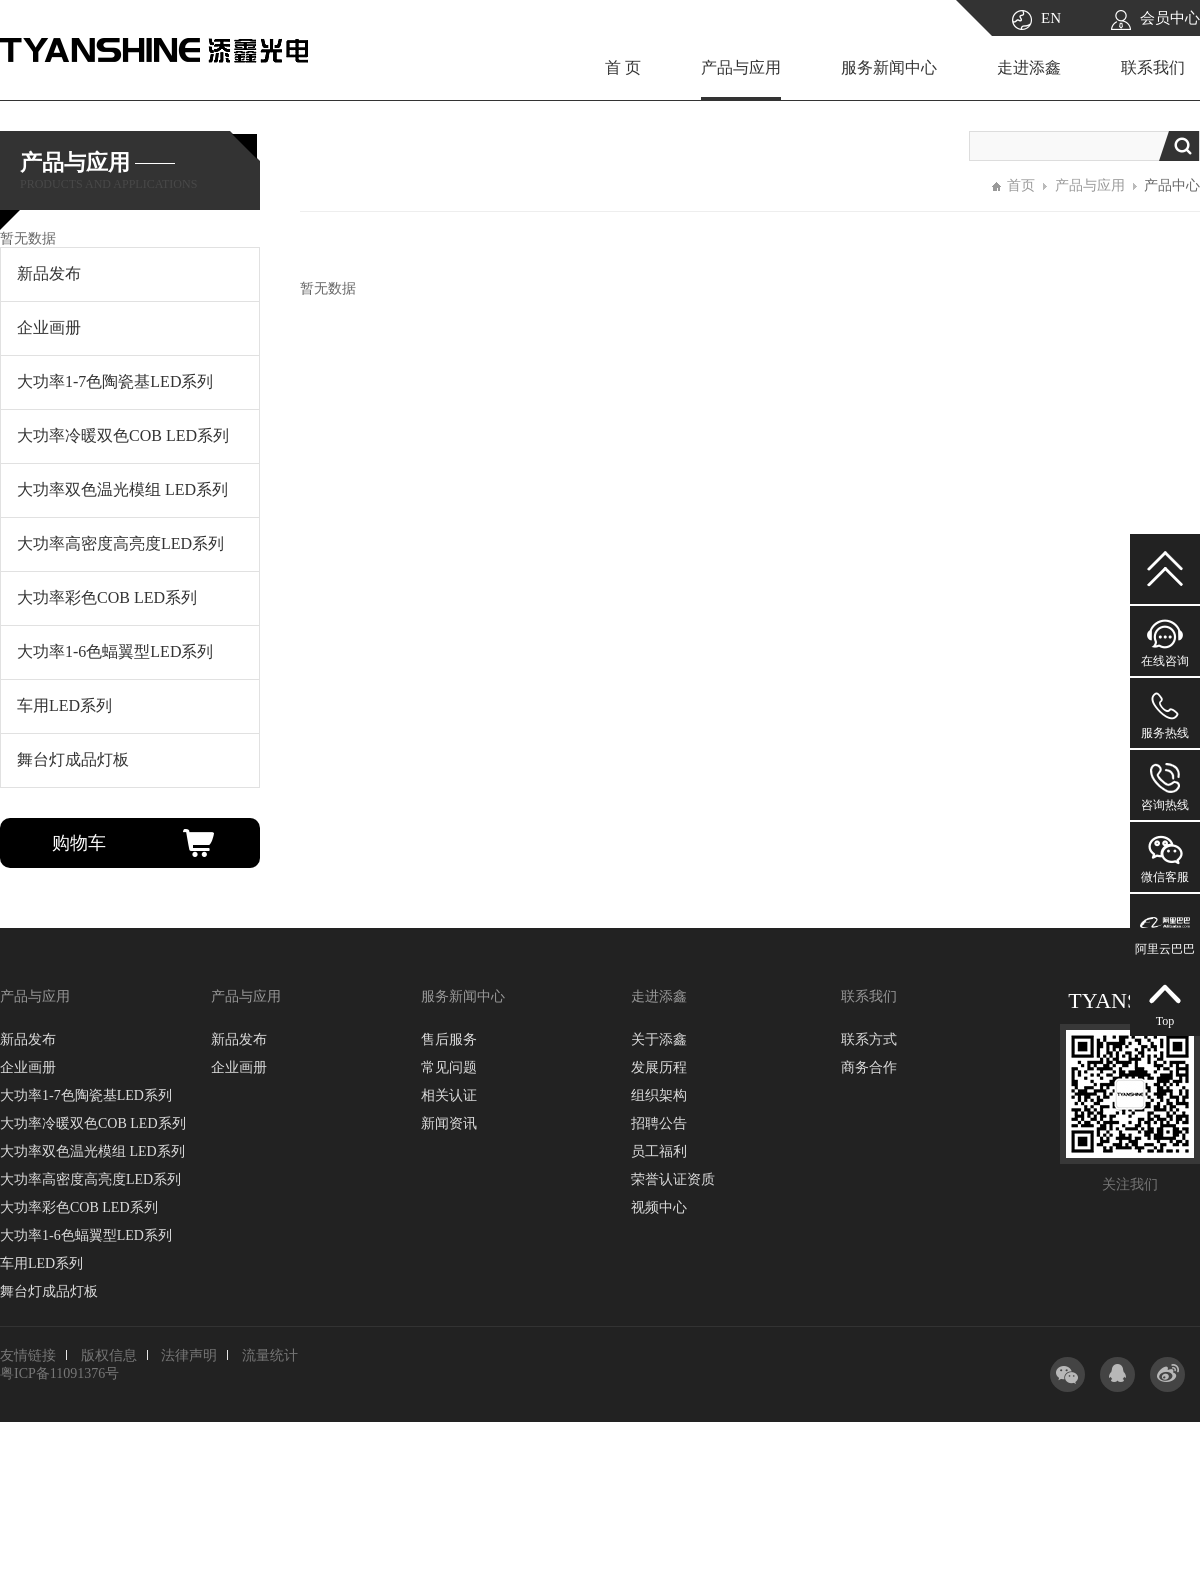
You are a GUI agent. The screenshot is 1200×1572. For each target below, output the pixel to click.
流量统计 (270, 1355)
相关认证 (449, 1095)
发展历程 (659, 1067)
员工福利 (659, 1151)
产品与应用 (741, 67)
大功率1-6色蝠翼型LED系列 (86, 1235)
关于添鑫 (659, 1039)
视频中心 (659, 1207)
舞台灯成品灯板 (49, 1291)
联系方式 (869, 1039)
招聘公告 (659, 1123)
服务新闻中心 (889, 67)
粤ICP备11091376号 (59, 1373)
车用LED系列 (41, 1263)
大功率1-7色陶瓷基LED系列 (86, 1095)
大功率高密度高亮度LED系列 (90, 1179)
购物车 (79, 843)
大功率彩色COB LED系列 (79, 1207)
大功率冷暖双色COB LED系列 (93, 1123)
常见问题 (449, 1067)
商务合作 (869, 1067)
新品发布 (28, 1039)
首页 (1021, 185)
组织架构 (659, 1095)
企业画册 (28, 1067)
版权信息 (109, 1355)
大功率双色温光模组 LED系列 (92, 1151)
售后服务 (449, 1039)
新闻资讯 (449, 1123)
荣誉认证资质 (673, 1179)
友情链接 (28, 1355)
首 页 (623, 67)
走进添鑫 (1029, 67)
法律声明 (189, 1355)
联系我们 (1153, 67)
